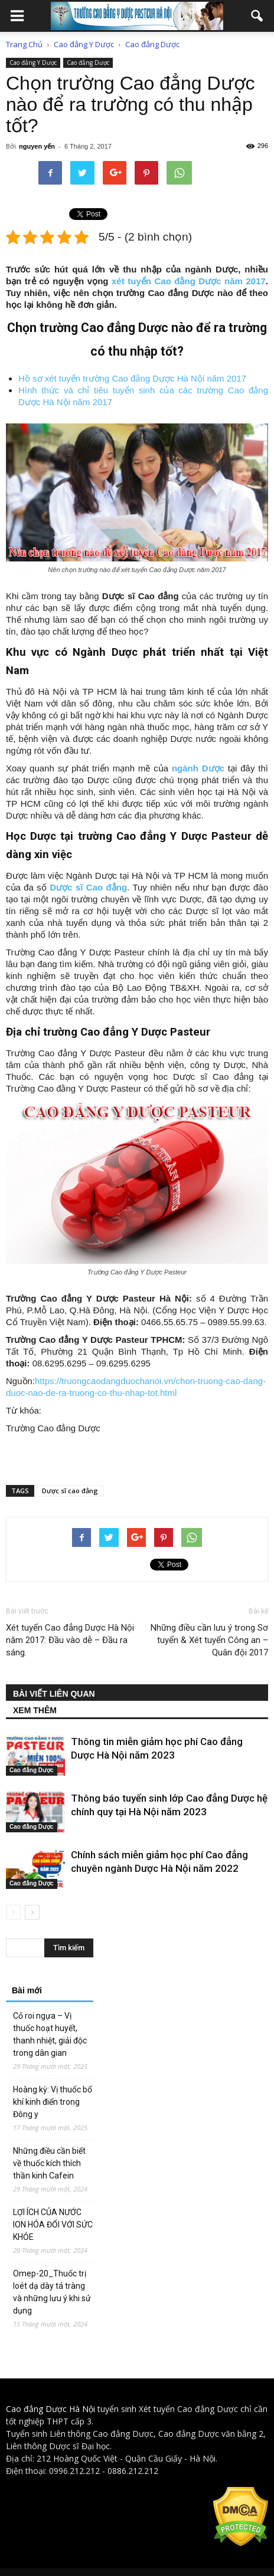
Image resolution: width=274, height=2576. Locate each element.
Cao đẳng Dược (88, 62)
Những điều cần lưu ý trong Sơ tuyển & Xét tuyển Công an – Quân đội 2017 (209, 1640)
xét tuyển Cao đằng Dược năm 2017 (189, 281)
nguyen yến (37, 146)
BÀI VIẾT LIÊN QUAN (54, 1693)
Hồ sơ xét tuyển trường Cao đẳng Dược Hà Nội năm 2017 (132, 378)
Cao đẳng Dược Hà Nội (50, 2408)
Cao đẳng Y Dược (33, 62)
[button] (257, 16)
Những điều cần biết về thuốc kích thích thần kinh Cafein (49, 2163)
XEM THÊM (35, 1710)
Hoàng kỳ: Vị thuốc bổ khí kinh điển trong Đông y (52, 2102)
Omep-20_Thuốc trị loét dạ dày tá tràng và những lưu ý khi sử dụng (52, 2292)
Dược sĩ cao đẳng (70, 1490)
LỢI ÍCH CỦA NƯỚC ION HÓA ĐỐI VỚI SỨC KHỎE (53, 2224)
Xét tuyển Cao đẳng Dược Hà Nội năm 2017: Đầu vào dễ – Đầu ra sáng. (70, 1640)
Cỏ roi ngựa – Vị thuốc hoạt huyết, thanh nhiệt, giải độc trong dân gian (50, 2034)
